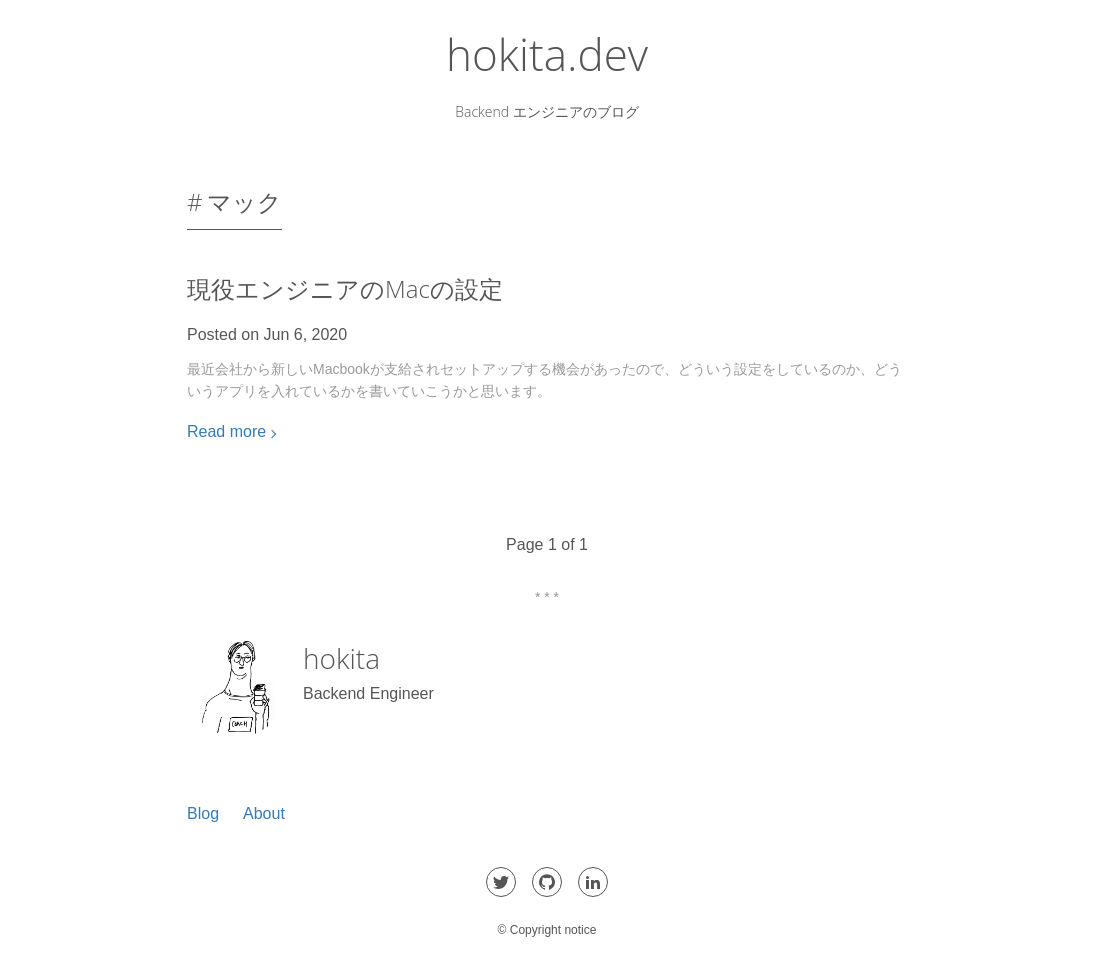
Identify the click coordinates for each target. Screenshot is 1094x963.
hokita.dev (547, 54)
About (264, 813)
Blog (203, 813)
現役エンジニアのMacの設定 (345, 288)
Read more (226, 431)
